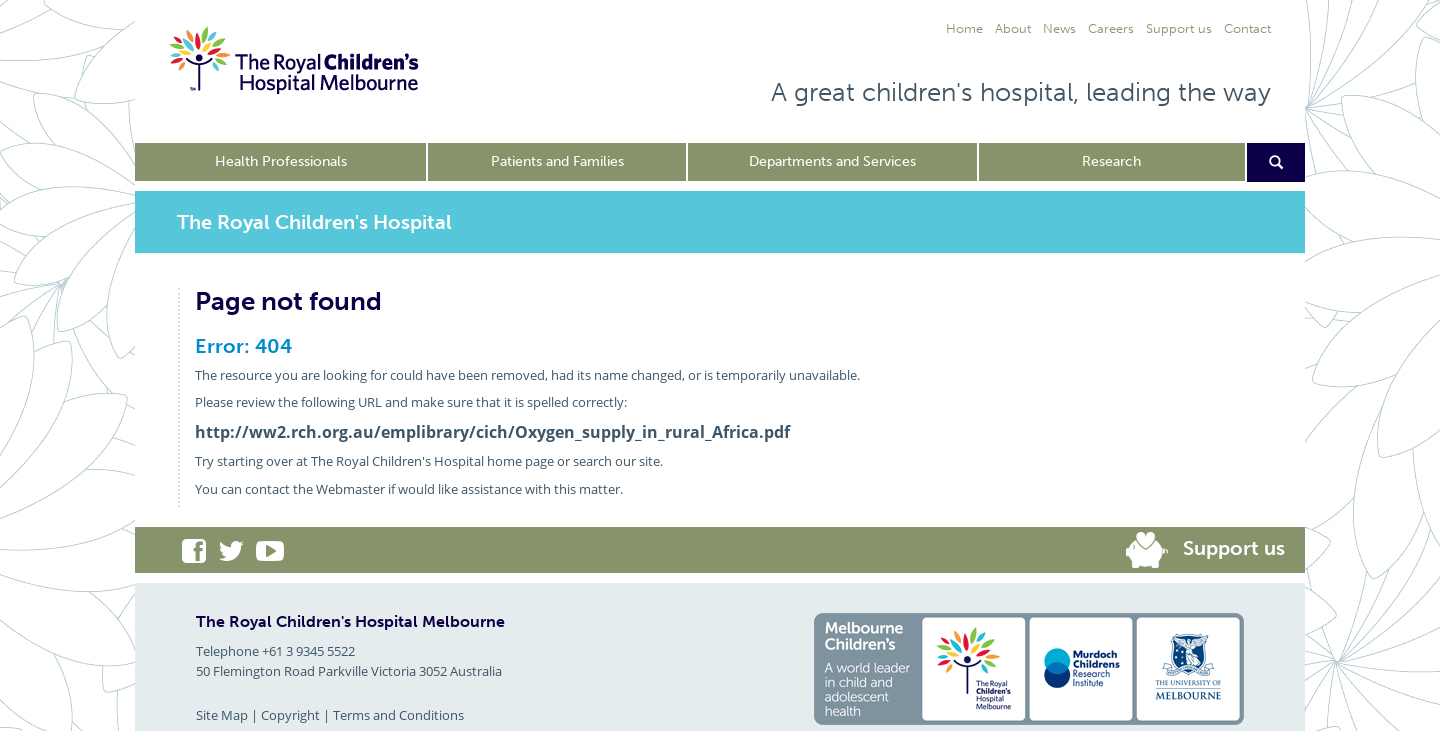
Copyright (290, 715)
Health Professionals (281, 161)
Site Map (222, 715)
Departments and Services (832, 161)
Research (1111, 161)
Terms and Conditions (398, 715)
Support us (1234, 548)
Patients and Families (557, 161)
